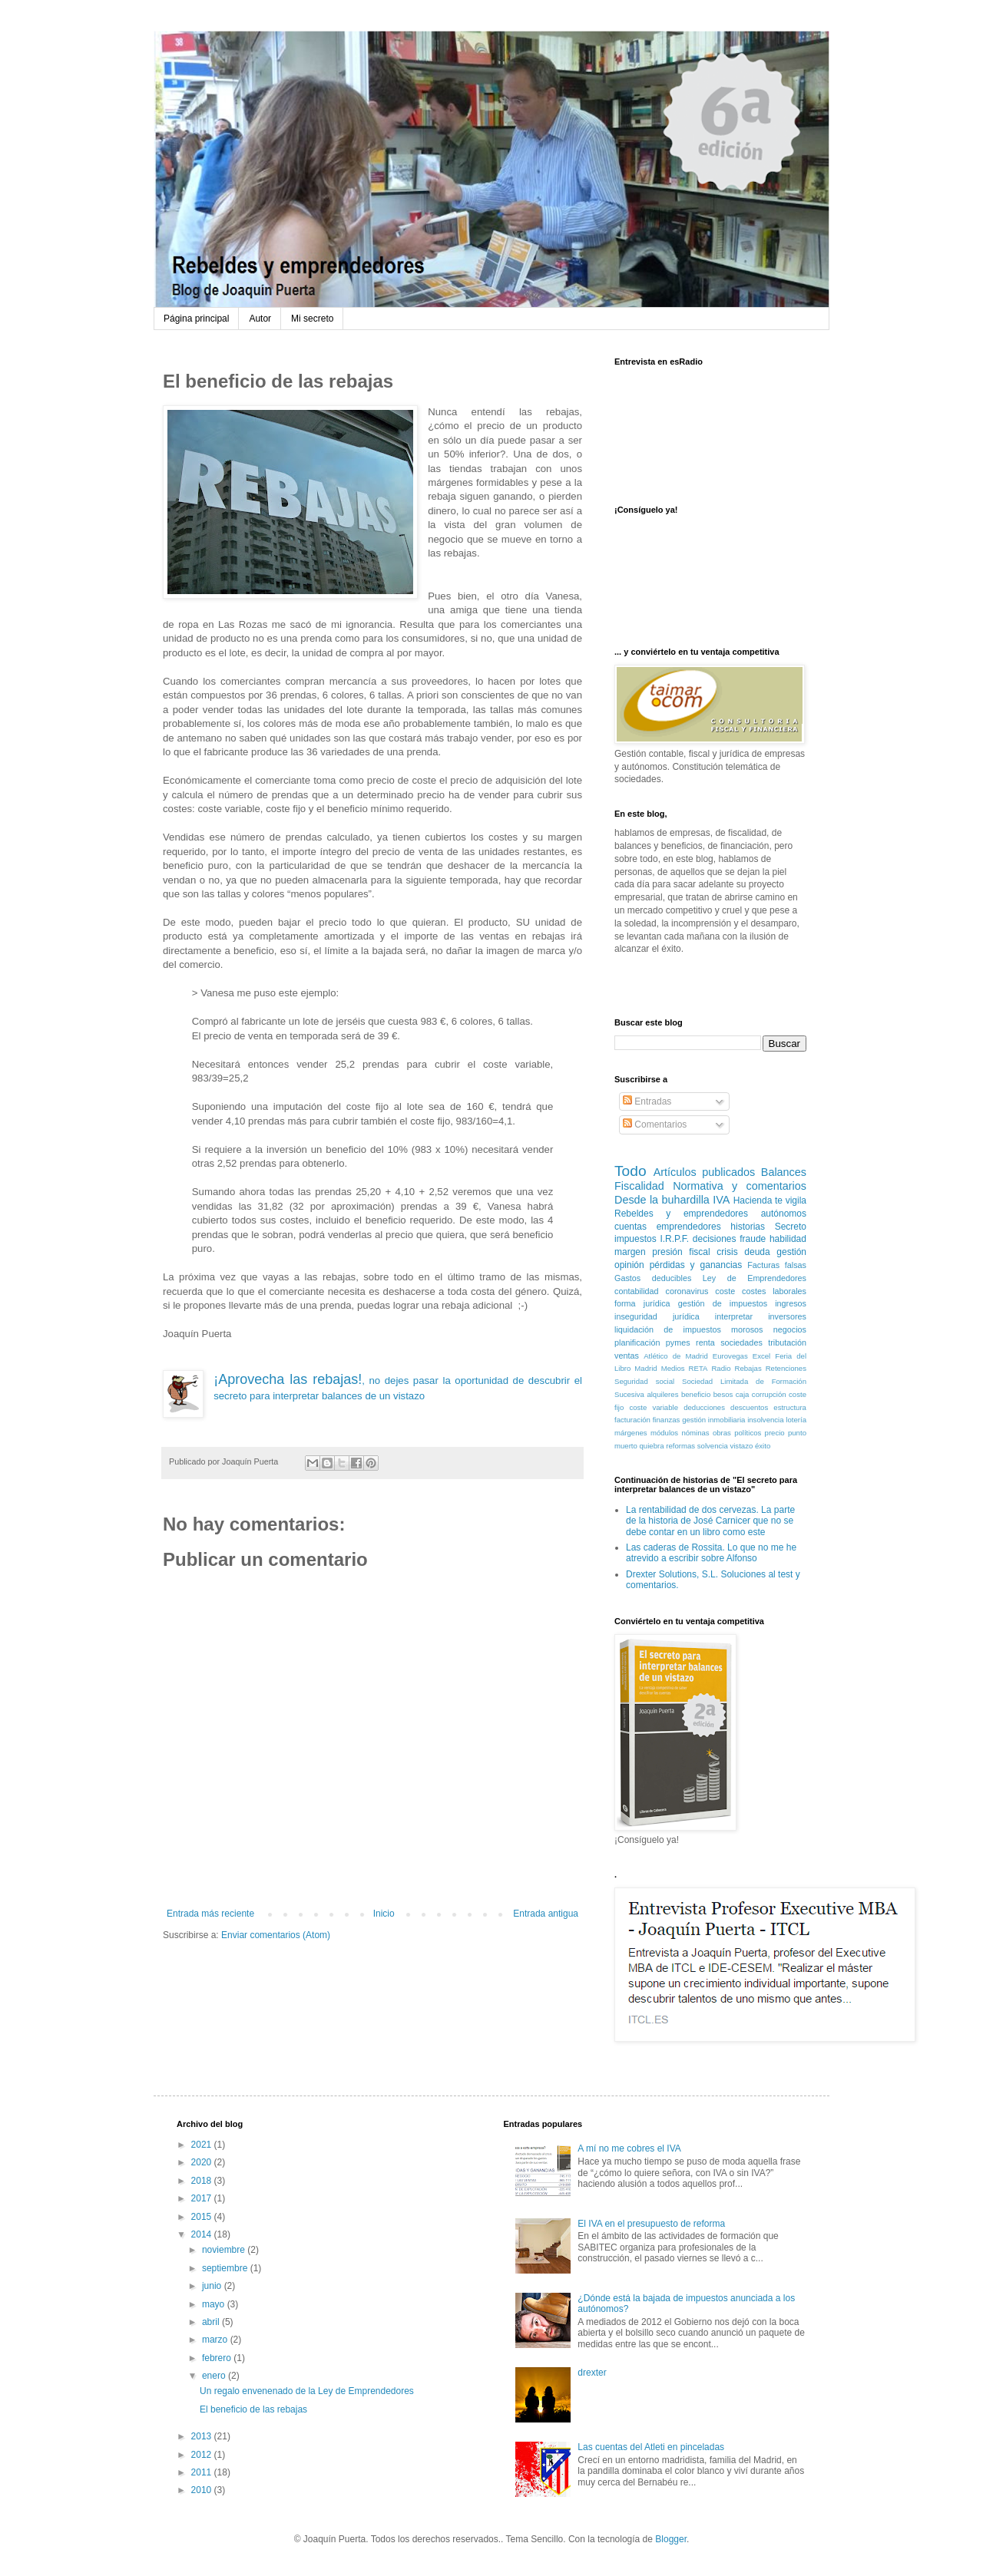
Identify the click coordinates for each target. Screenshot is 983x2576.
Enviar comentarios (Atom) (275, 1935)
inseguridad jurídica (657, 1316)
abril (212, 2322)
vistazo (741, 1446)
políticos (747, 1432)
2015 (202, 2216)
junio (213, 2285)
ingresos (790, 1303)
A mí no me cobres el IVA (629, 2148)
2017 (202, 2198)
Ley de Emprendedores (754, 1278)
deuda (757, 1252)
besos (723, 1394)
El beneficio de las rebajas (253, 2409)
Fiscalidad (639, 1186)
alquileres (662, 1394)
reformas (680, 1446)
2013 (202, 2436)
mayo (214, 2304)
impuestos (635, 1239)
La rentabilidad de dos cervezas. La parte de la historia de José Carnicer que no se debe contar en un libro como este (710, 1520)
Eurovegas (730, 1356)
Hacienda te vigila (769, 1200)
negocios (789, 1329)
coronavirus (687, 1291)
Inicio (384, 1913)
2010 (202, 2490)
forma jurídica (642, 1303)
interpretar (734, 1316)
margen (630, 1252)
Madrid (645, 1368)
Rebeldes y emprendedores (681, 1213)
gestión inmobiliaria (713, 1419)
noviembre (224, 2249)
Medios (673, 1368)
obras (722, 1432)
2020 (202, 2162)
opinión (629, 1265)
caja (743, 1394)
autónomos (783, 1213)
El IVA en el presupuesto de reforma (651, 2223)
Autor (260, 318)
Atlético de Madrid (676, 1356)
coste (725, 1291)
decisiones (714, 1239)
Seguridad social (644, 1381)
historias (747, 1226)
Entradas (647, 1101)
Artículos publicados (704, 1172)
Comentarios (655, 1124)
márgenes (630, 1432)
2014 (202, 2234)
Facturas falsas (776, 1265)
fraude (753, 1239)
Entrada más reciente (210, 1913)
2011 (202, 2472)
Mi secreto (312, 318)
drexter (592, 2372)
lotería (796, 1419)
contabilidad (636, 1291)
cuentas (630, 1226)
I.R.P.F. (674, 1239)
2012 (202, 2454)
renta (705, 1342)
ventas (626, 1355)
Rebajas (747, 1368)
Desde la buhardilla (662, 1200)
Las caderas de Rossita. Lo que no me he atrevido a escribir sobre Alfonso (711, 1553)
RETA (698, 1368)
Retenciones (786, 1368)
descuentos (749, 1407)
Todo (630, 1171)
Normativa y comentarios (739, 1186)
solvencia (712, 1446)
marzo (216, 2339)
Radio (720, 1368)
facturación (632, 1419)
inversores (787, 1316)
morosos (747, 1329)
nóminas (695, 1432)
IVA (721, 1200)
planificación (637, 1342)
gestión (791, 1252)
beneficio (695, 1394)
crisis (727, 1252)
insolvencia (765, 1419)
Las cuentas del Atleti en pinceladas (651, 2447)
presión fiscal (681, 1252)
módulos (664, 1432)
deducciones (704, 1407)
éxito (762, 1446)
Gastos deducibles (652, 1278)
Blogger (671, 2539)
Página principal (196, 318)
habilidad (788, 1239)
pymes (678, 1342)
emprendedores (689, 1226)
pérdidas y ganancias (696, 1265)
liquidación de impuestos (667, 1329)
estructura (789, 1407)
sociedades (741, 1342)
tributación (787, 1342)
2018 (202, 2180)
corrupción (769, 1394)
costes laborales (774, 1291)
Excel (761, 1356)
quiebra (652, 1446)
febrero (217, 2358)
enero (215, 2375)
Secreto (790, 1226)
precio (775, 1432)
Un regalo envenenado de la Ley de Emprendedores (307, 2391)
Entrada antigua (545, 1913)
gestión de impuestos (722, 1303)
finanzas (666, 1419)
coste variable (653, 1407)
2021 (202, 2144)
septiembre (226, 2268)
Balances (783, 1172)
